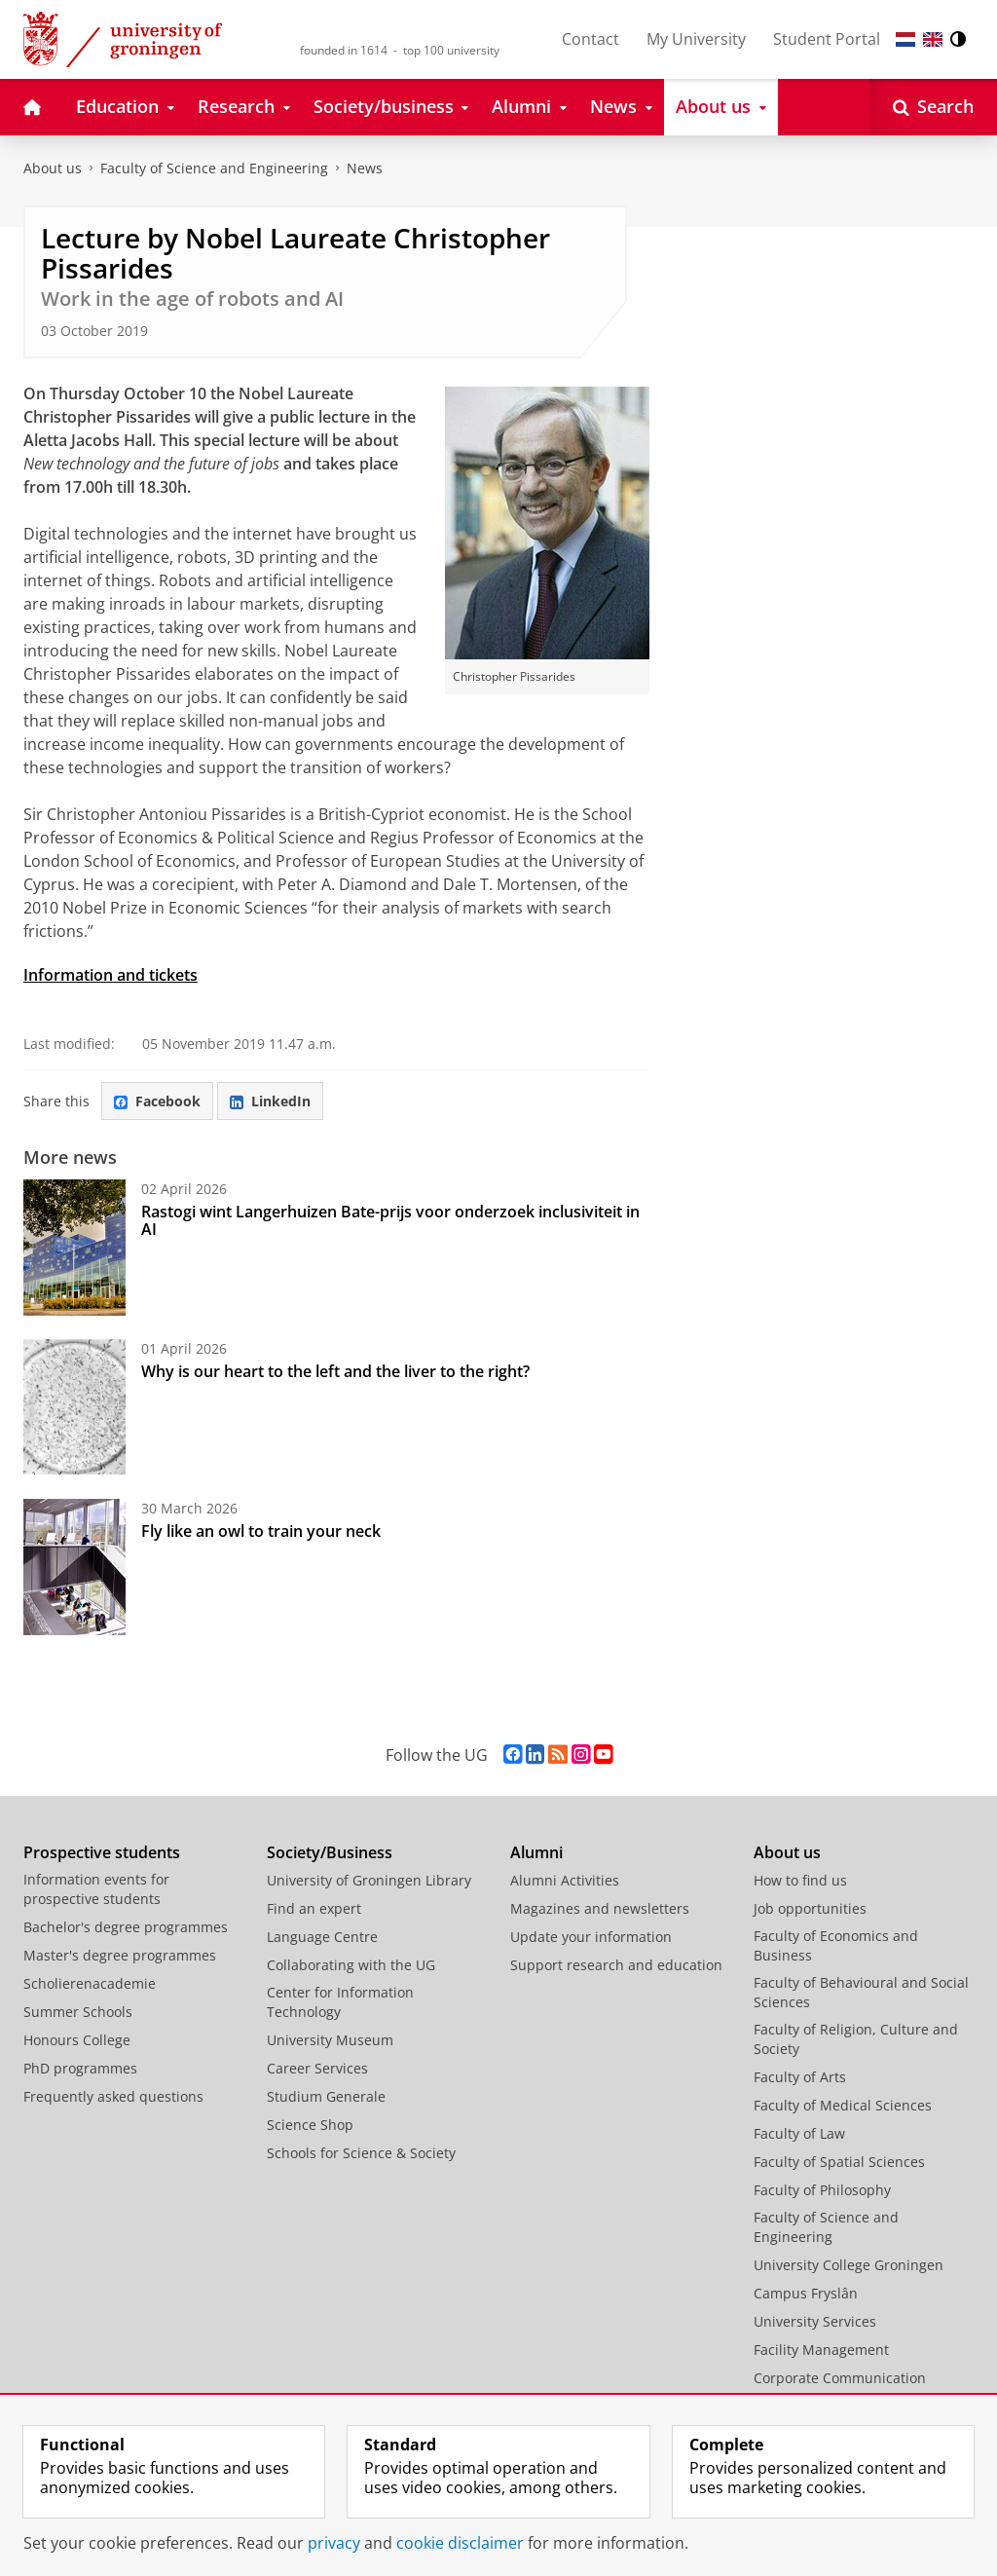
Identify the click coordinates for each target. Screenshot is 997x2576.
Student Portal (826, 39)
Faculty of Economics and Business (836, 1945)
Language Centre (322, 1936)
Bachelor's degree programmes (125, 1927)
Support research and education (616, 1965)
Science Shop (310, 2124)
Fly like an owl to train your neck (261, 1531)
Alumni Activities (564, 1880)
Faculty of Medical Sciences (843, 2105)
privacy (334, 2543)
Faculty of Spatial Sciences (839, 2161)
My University (696, 39)
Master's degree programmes (119, 1955)
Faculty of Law (799, 2133)
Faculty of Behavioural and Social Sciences (861, 1992)
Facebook (157, 1101)
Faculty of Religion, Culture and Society (856, 2039)
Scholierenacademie (89, 1983)
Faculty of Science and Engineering (214, 168)
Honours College (76, 2040)
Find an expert (314, 1908)
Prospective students (101, 1852)
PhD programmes (80, 2068)
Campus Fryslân (806, 2293)
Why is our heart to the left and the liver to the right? (335, 1371)
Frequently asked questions (113, 2096)
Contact (590, 39)
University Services (815, 2321)
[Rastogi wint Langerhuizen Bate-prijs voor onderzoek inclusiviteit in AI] (74, 1247)
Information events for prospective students (96, 1889)
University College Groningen (848, 2265)
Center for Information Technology (340, 2002)
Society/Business (329, 1852)
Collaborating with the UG (351, 1965)
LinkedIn (270, 1101)
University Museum (330, 2040)
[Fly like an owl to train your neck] (74, 1567)
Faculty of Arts (800, 2077)
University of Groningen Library (369, 1880)
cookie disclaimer (460, 2543)
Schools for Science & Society (361, 2153)
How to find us (800, 1880)
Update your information (591, 1936)
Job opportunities (810, 1908)
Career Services (317, 2068)
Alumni (536, 1852)
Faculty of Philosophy (822, 2190)
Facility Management (821, 2349)
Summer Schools (77, 2011)
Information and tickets (110, 975)
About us (52, 168)
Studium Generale (326, 2096)
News (365, 168)
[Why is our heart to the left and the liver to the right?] (74, 1407)
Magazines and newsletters (599, 1908)
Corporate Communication (840, 2378)
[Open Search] (933, 107)
